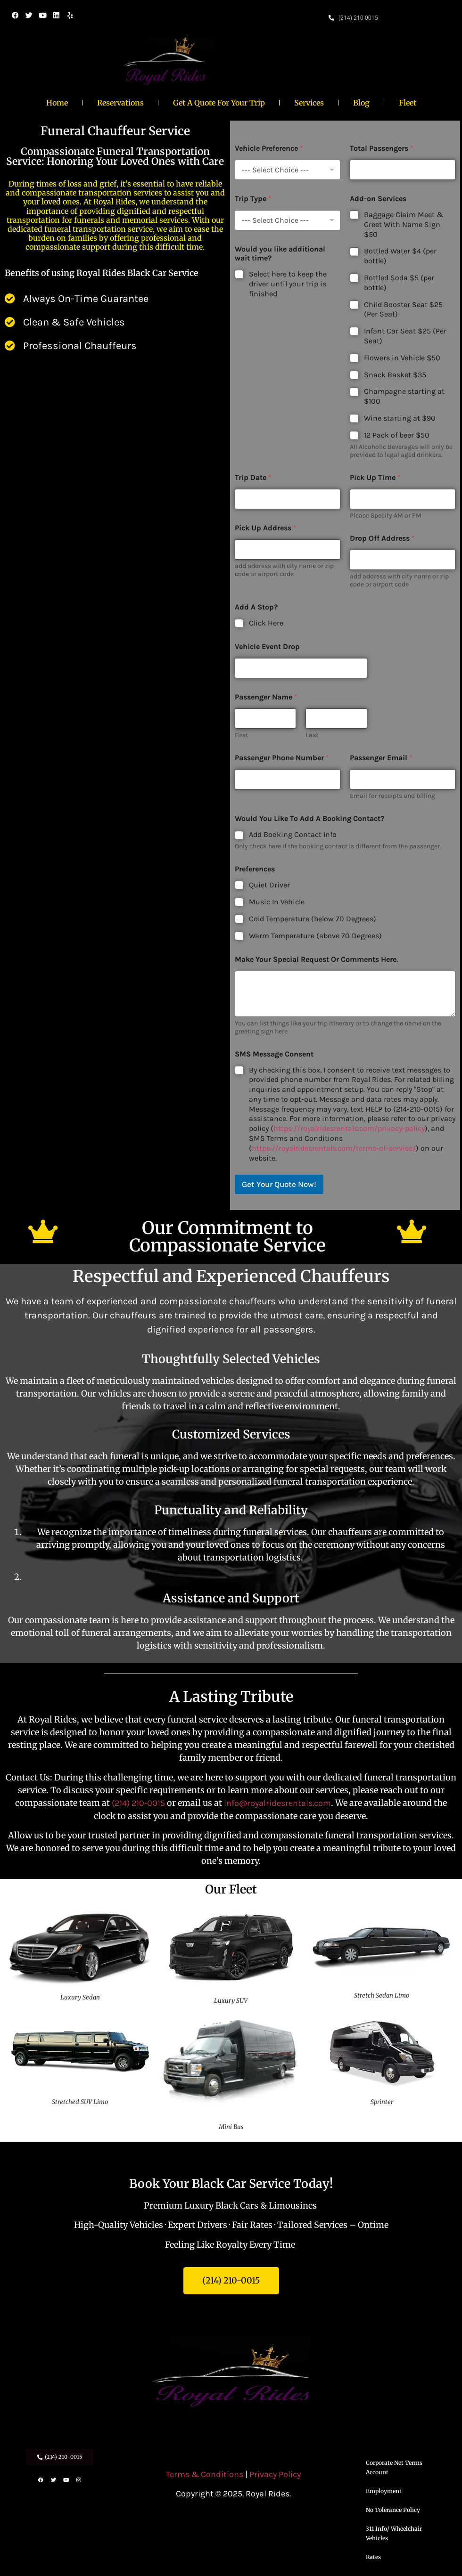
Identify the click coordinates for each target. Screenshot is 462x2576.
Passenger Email (381, 757)
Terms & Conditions (205, 2474)
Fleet (407, 102)
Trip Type (253, 198)
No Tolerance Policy (393, 2509)
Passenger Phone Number (282, 757)
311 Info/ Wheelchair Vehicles (394, 2533)
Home (57, 102)
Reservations (120, 102)
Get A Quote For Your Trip (219, 102)
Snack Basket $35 (395, 374)
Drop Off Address (382, 538)
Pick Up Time (375, 477)
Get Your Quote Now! (279, 1184)
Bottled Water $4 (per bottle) (400, 255)
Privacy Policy (275, 2474)
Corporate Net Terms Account (394, 2467)
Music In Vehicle (277, 901)
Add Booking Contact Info (293, 834)
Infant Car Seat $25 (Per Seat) (405, 335)
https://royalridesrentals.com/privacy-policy (349, 1128)
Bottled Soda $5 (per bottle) (399, 282)
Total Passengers (381, 148)
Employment (384, 2491)
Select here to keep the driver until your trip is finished (288, 283)
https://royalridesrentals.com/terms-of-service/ (334, 1148)
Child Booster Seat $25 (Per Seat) (403, 309)
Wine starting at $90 (400, 418)
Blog (361, 102)
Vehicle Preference (269, 148)
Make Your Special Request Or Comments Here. (316, 959)
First (241, 735)
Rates (373, 2556)
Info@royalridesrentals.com (277, 1803)
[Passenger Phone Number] (287, 779)
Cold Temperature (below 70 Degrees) (312, 918)
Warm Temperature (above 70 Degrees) (315, 935)
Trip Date (253, 477)
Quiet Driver (269, 884)
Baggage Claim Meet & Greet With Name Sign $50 (404, 224)
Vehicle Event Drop (267, 646)
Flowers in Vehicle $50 (402, 357)
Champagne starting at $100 (404, 396)
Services (309, 102)
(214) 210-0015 (138, 1803)
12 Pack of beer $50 (396, 435)
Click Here (266, 622)
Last (312, 735)
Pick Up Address (266, 527)
